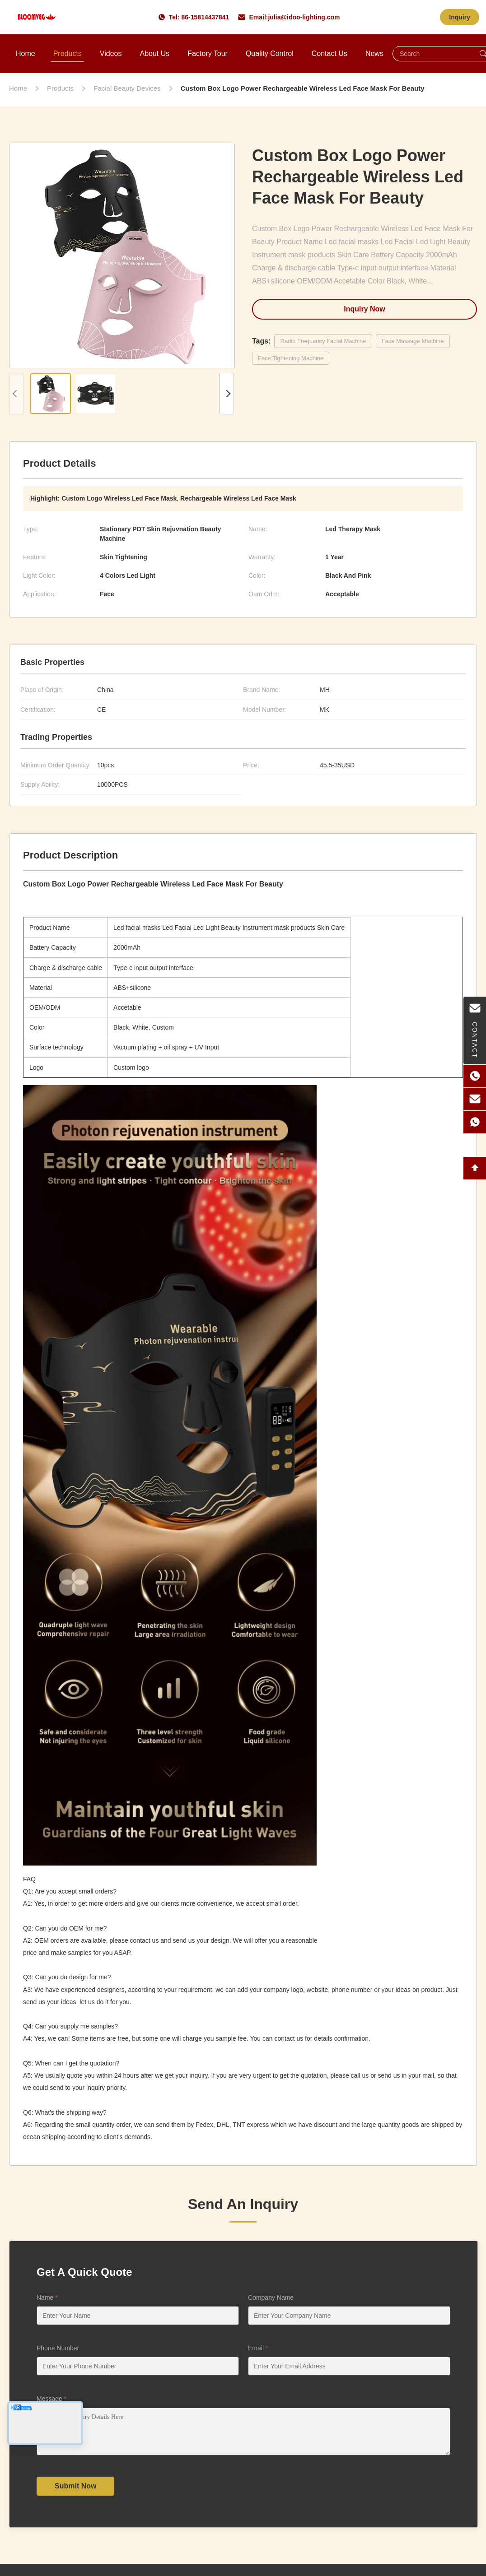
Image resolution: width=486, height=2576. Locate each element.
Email (258, 2348)
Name (47, 2297)
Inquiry (459, 17)
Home (25, 53)
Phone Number (58, 2348)
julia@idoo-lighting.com (304, 17)
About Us (154, 53)
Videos (111, 53)
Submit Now (75, 2493)
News (374, 53)
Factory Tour (207, 53)
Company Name (271, 2297)
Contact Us (329, 53)
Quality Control (270, 53)
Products (67, 53)
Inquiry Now (364, 309)
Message (51, 2398)
